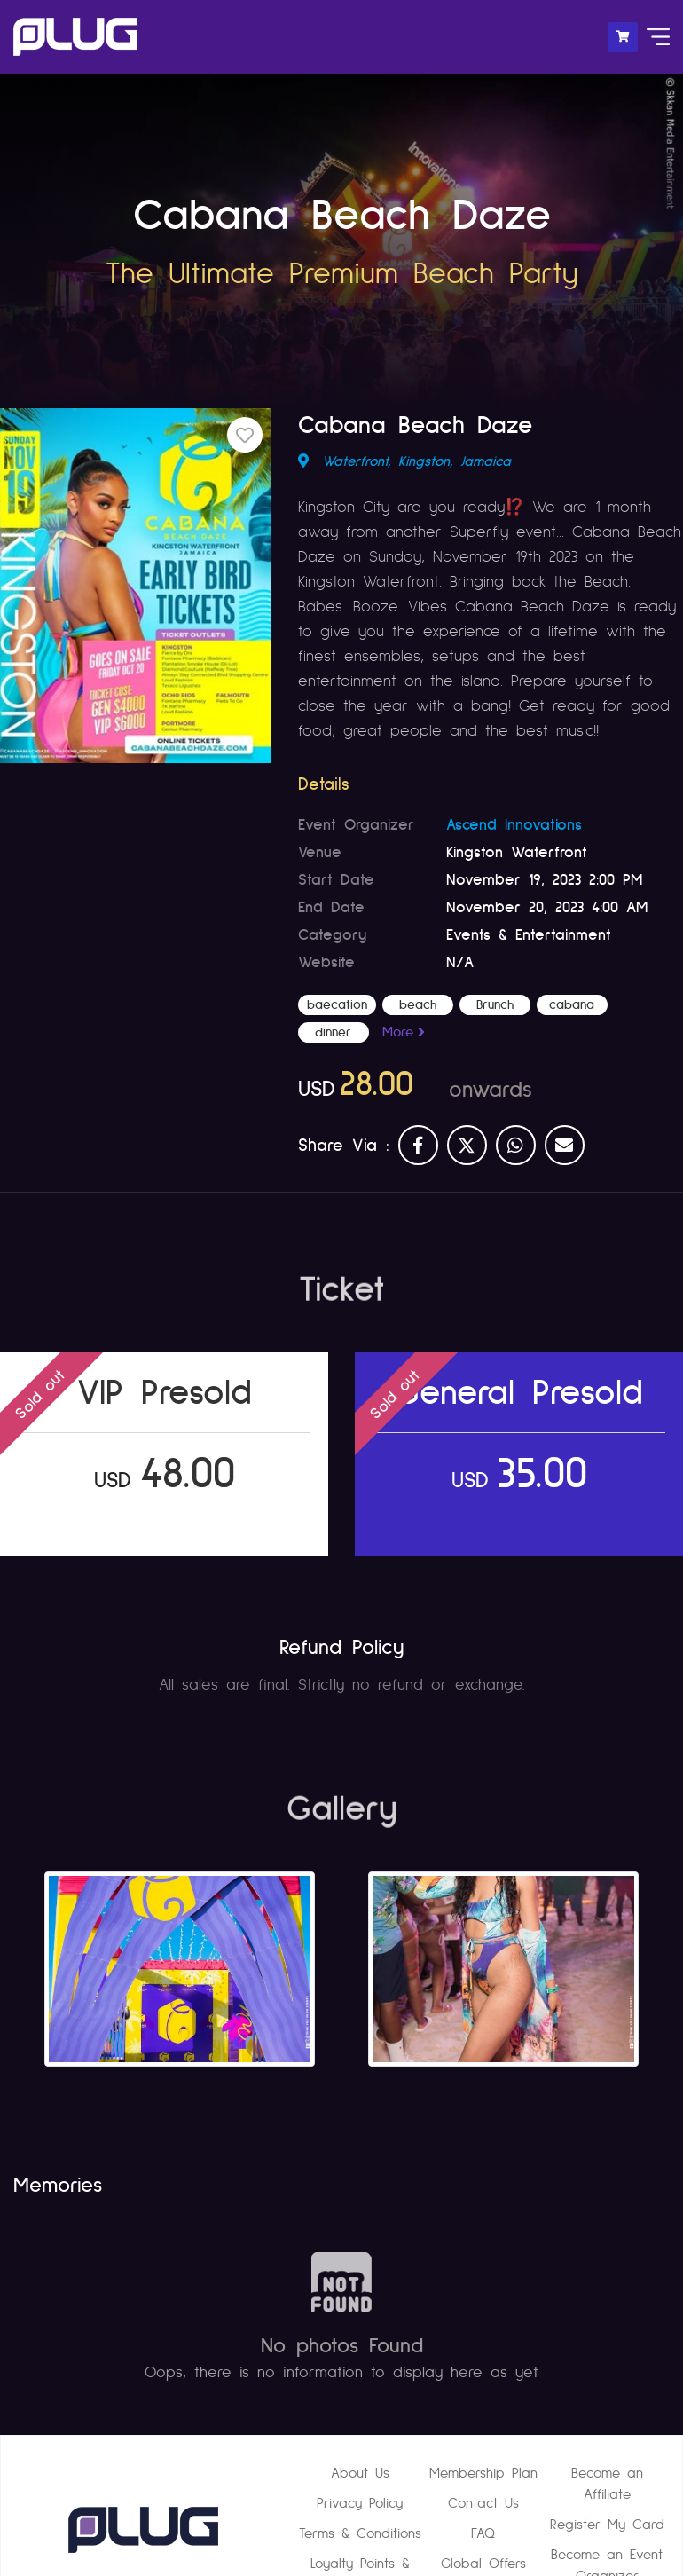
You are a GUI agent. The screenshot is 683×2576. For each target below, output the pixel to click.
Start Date (336, 879)
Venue (320, 852)
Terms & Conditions (360, 2533)
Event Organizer (356, 824)
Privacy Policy (360, 2503)
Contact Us (483, 2503)
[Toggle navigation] (654, 37)
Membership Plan (483, 2473)
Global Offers (483, 2564)
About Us (360, 2473)
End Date (331, 907)
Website (326, 962)
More (400, 1032)
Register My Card (607, 2525)
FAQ (483, 2533)
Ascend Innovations (514, 824)
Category (332, 934)
